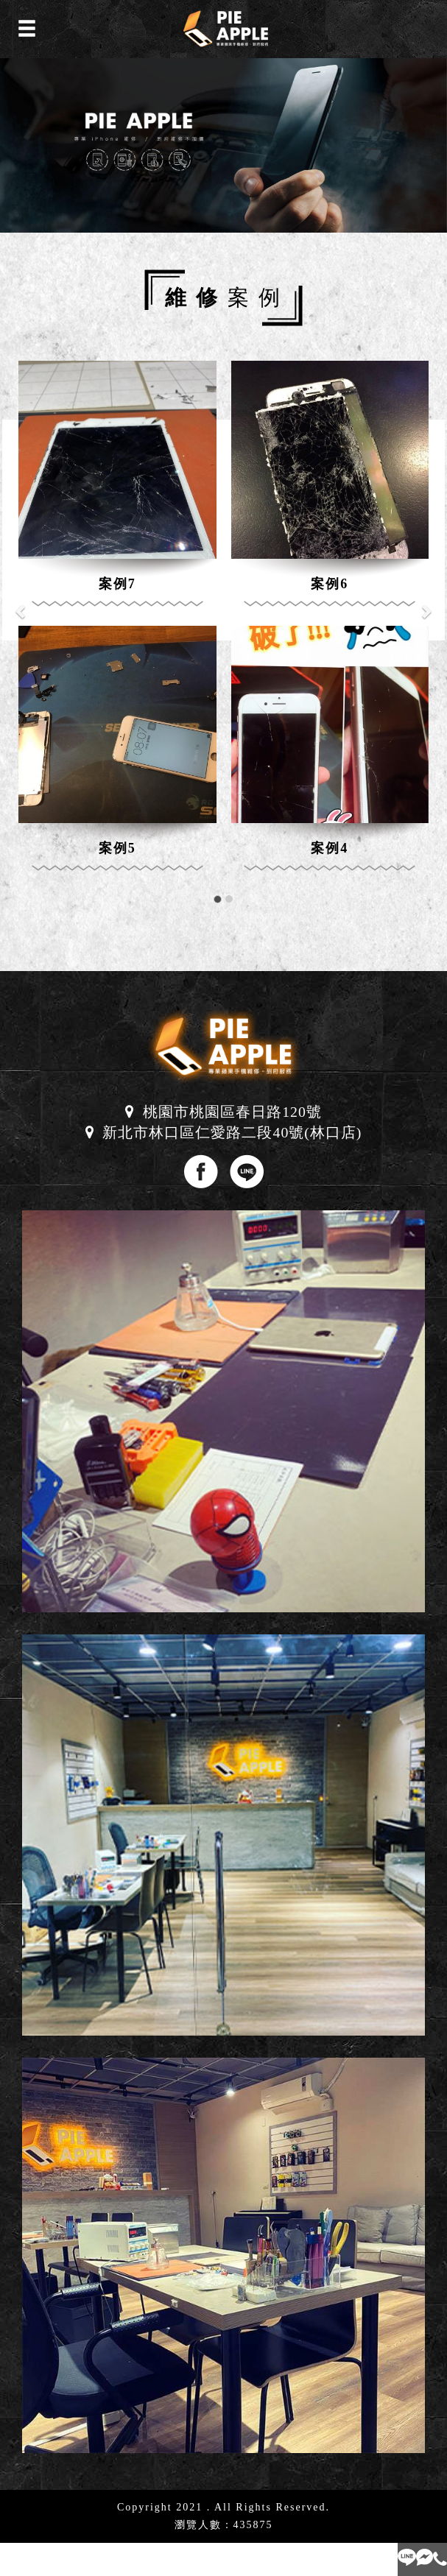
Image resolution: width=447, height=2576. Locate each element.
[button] (21, 603)
